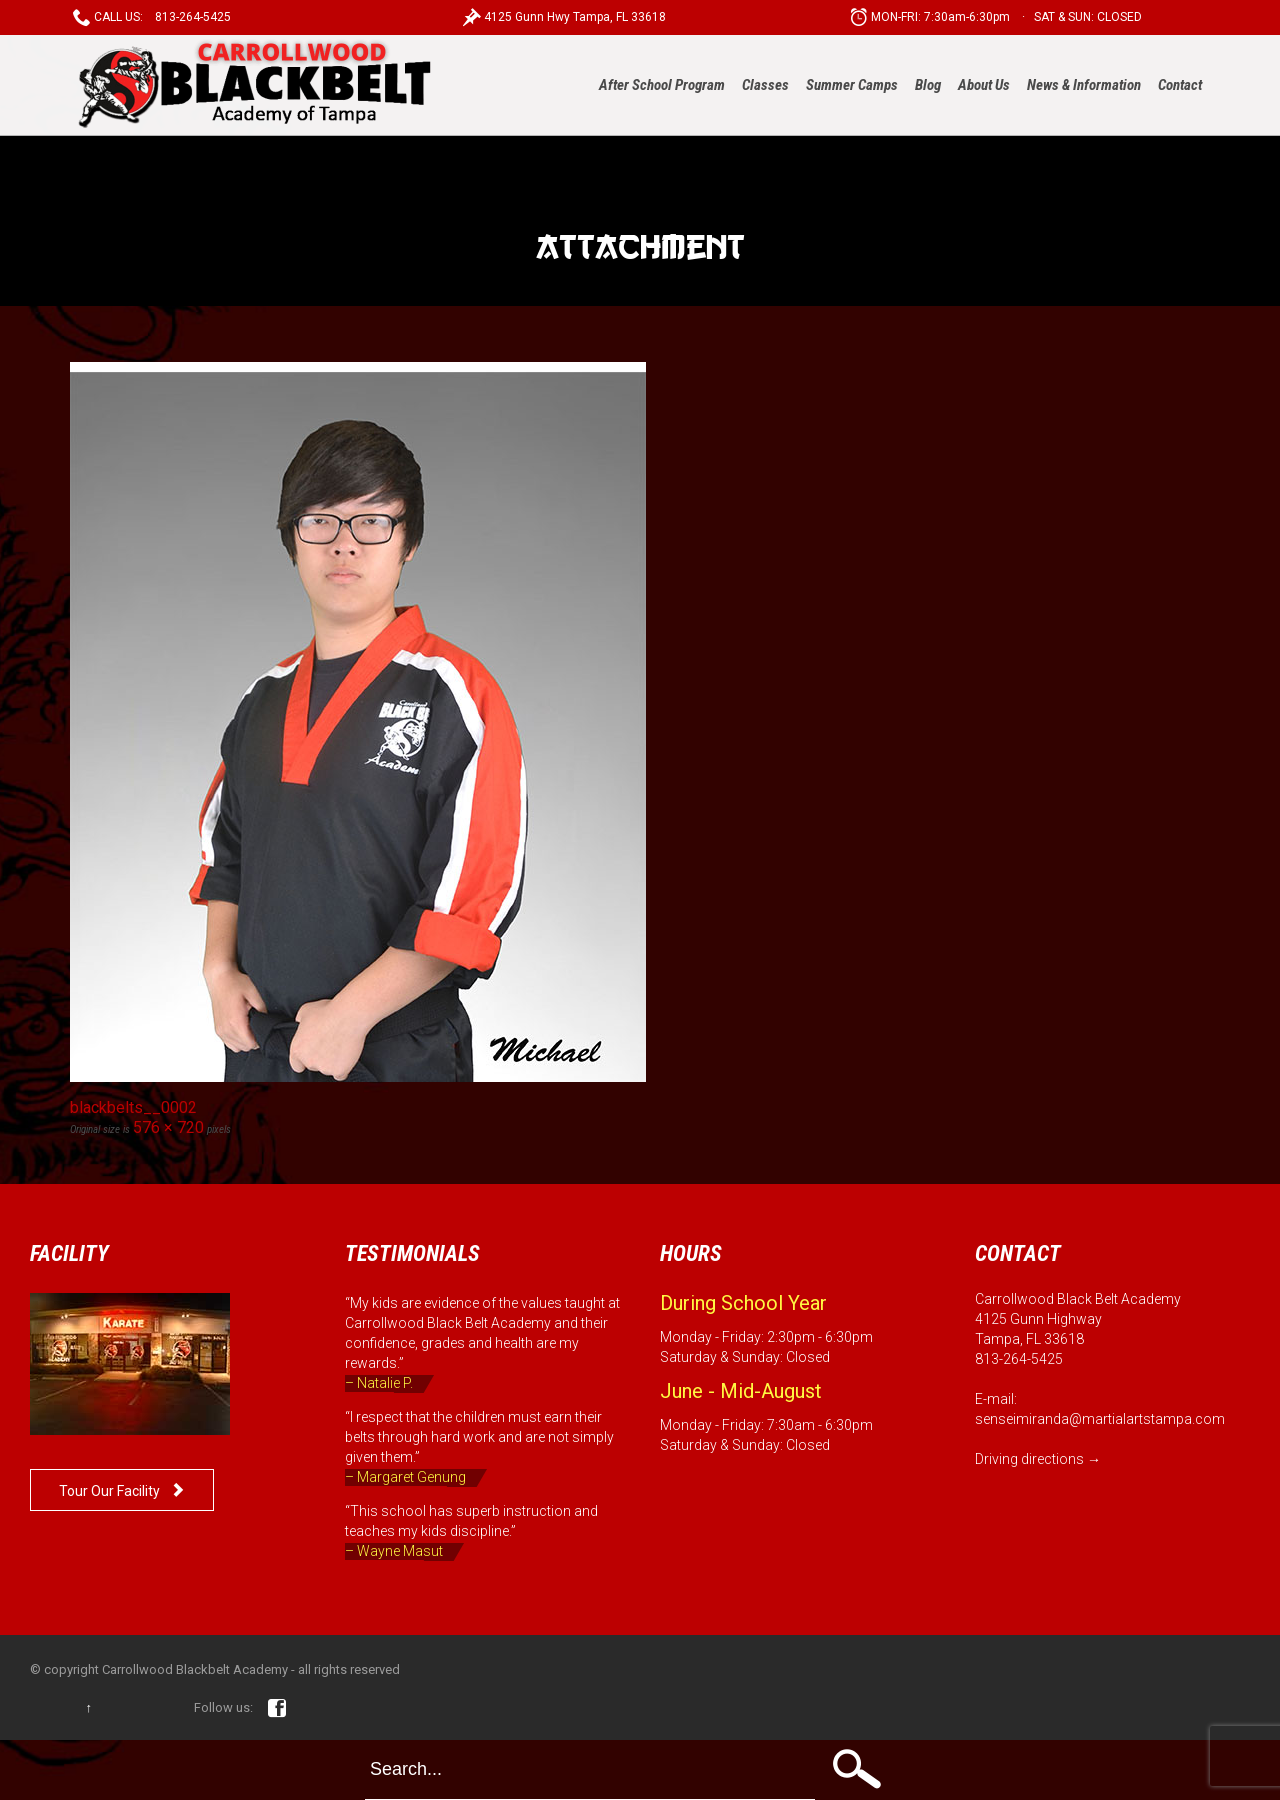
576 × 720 (168, 1127)
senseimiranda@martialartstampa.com (1100, 1419)
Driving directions (1029, 1459)
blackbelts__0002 (133, 1107)
